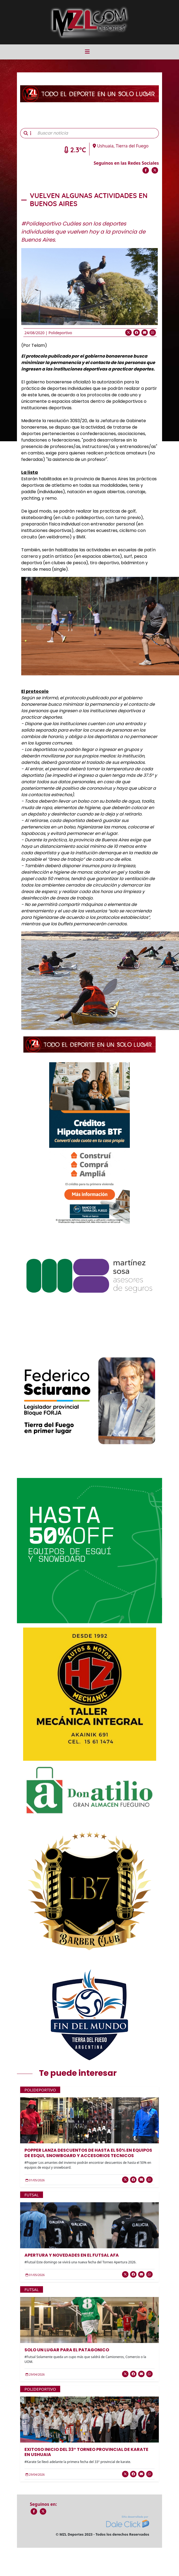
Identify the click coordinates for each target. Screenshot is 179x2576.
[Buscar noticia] (96, 133)
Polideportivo (60, 332)
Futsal (31, 2194)
